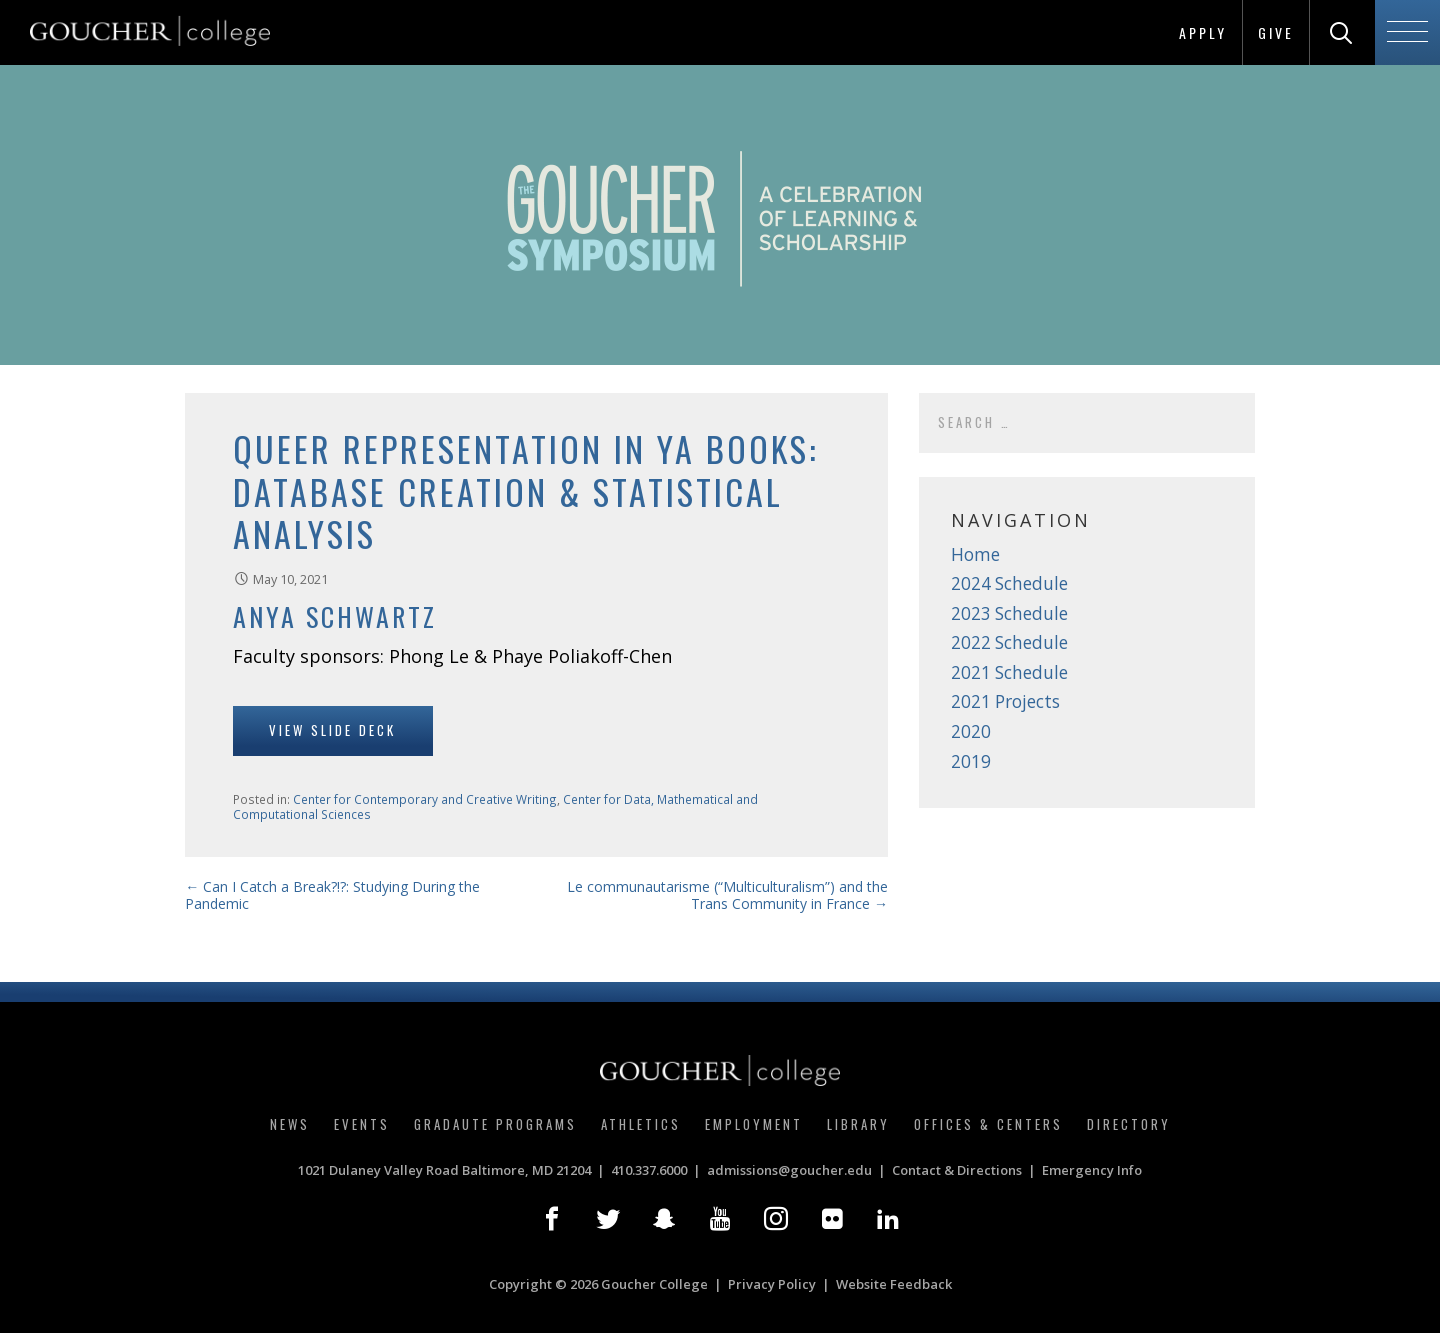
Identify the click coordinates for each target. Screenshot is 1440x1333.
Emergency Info (1092, 1170)
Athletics (641, 1124)
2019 (971, 761)
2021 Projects (1005, 701)
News (290, 1124)
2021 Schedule (1009, 672)
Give (1276, 32)
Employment (754, 1124)
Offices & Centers (988, 1124)
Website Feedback (894, 1284)
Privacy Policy (772, 1284)
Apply (1203, 32)
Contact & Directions (957, 1170)
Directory (1129, 1124)
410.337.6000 (649, 1170)
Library (858, 1124)
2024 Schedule (1009, 583)
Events (362, 1124)
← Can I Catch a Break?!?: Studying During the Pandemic (332, 895)
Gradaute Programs (495, 1124)
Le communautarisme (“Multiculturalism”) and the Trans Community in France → (727, 895)
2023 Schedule (1009, 613)
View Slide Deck (332, 730)
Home (975, 554)
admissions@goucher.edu (789, 1170)
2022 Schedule (1009, 642)
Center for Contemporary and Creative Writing (425, 799)
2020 (971, 731)
